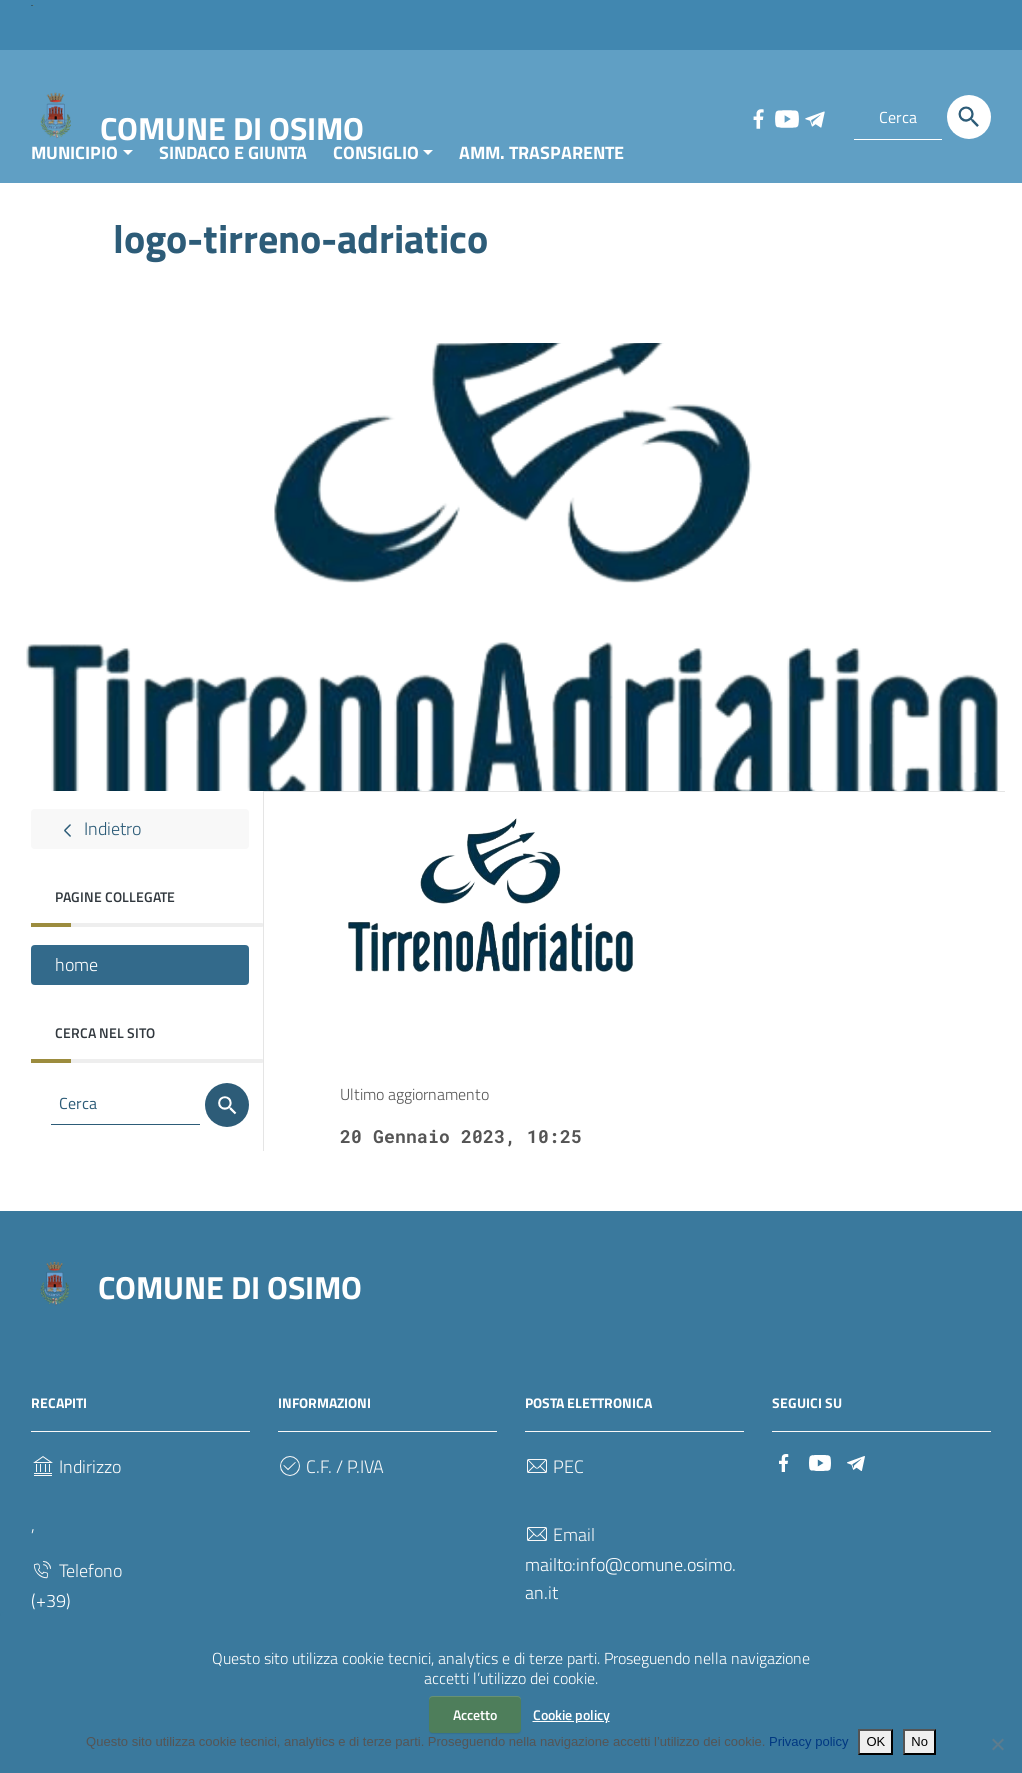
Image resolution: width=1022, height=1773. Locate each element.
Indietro (98, 870)
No (919, 1741)
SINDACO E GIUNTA (233, 193)
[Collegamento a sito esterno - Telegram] (814, 117)
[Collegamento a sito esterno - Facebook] (758, 117)
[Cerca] (969, 117)
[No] (997, 1744)
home (76, 1005)
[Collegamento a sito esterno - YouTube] (786, 117)
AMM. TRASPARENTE (541, 193)
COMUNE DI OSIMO (232, 128)
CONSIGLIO (376, 193)
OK (875, 1741)
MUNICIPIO (74, 193)
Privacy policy (808, 1741)
